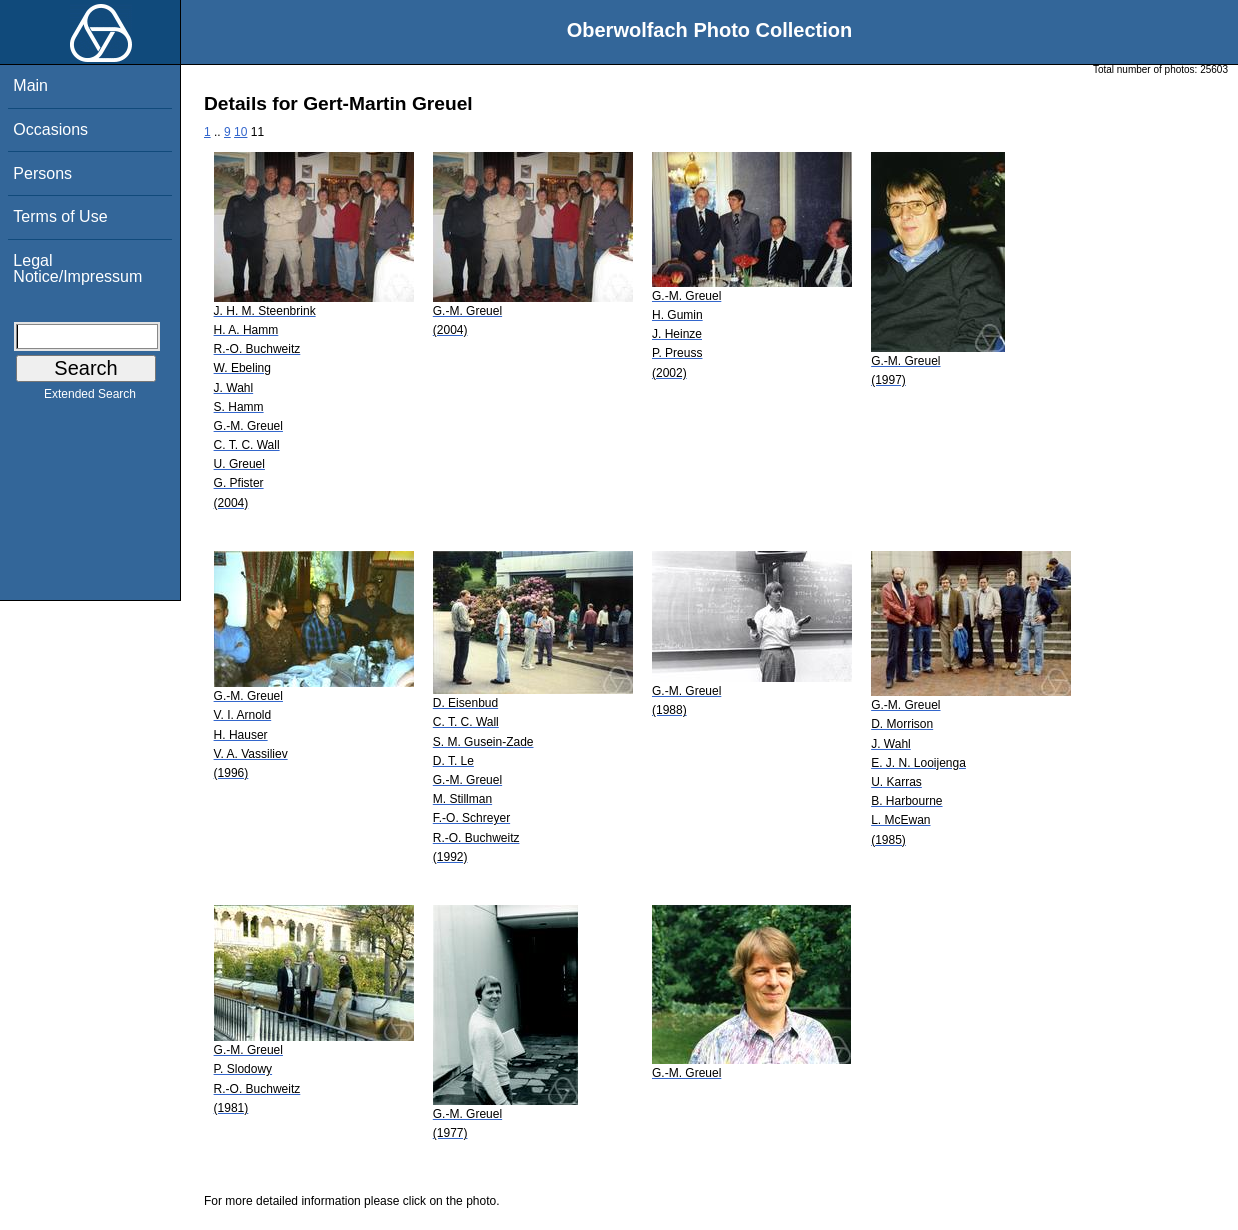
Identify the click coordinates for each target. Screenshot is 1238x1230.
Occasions (50, 129)
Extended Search (90, 398)
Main (30, 85)
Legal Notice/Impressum (77, 268)
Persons (42, 173)
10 (240, 132)
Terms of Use (60, 216)
